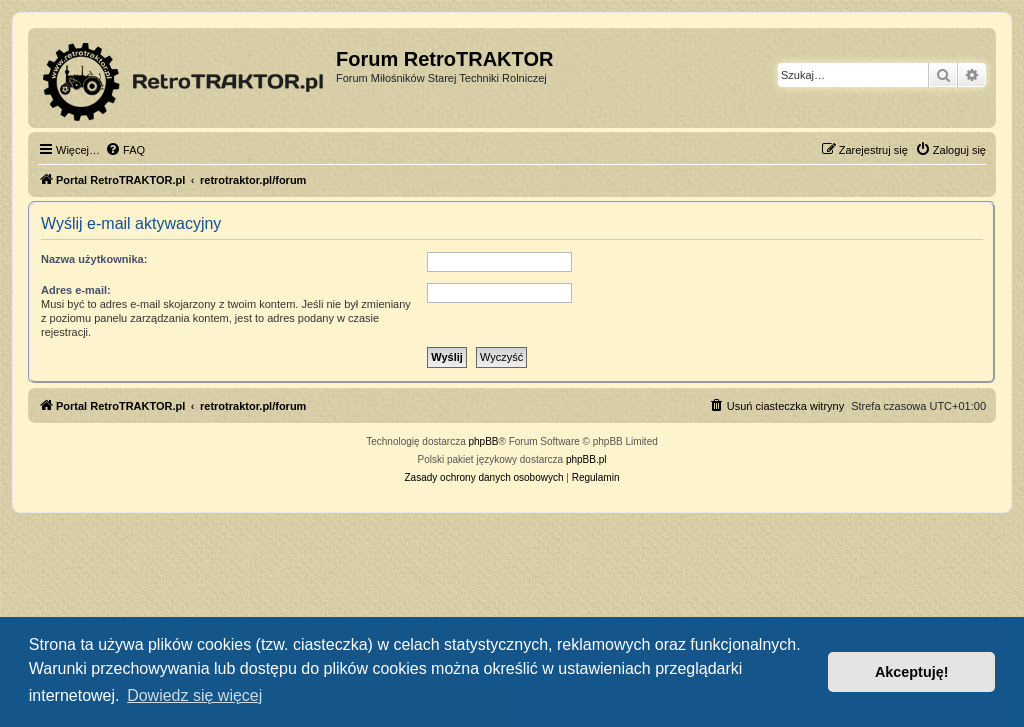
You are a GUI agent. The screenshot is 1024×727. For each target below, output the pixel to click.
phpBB (484, 441)
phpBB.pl (586, 459)
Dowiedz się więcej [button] (194, 695)
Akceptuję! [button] (912, 672)
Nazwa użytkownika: (94, 259)
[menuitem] (125, 150)
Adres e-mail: (76, 290)
